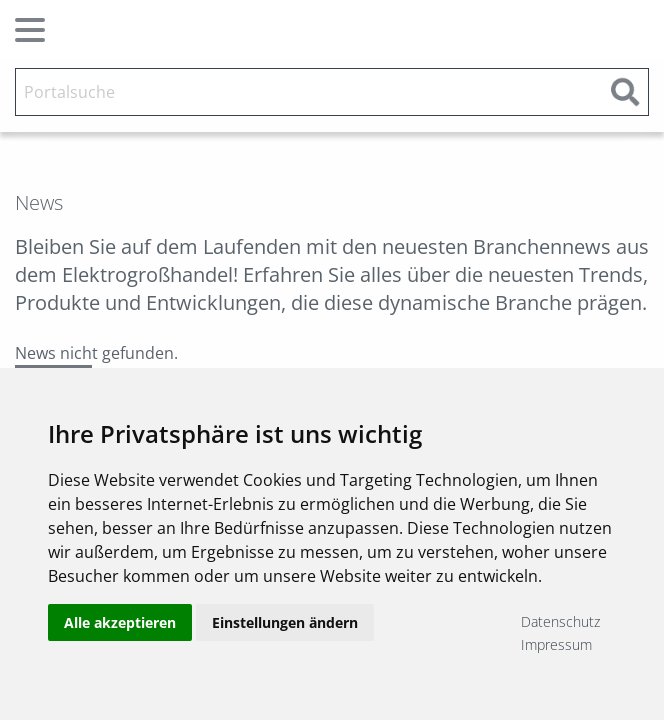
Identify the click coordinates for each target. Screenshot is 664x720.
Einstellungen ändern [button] (285, 632)
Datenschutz (560, 621)
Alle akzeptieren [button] (120, 632)
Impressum (556, 644)
